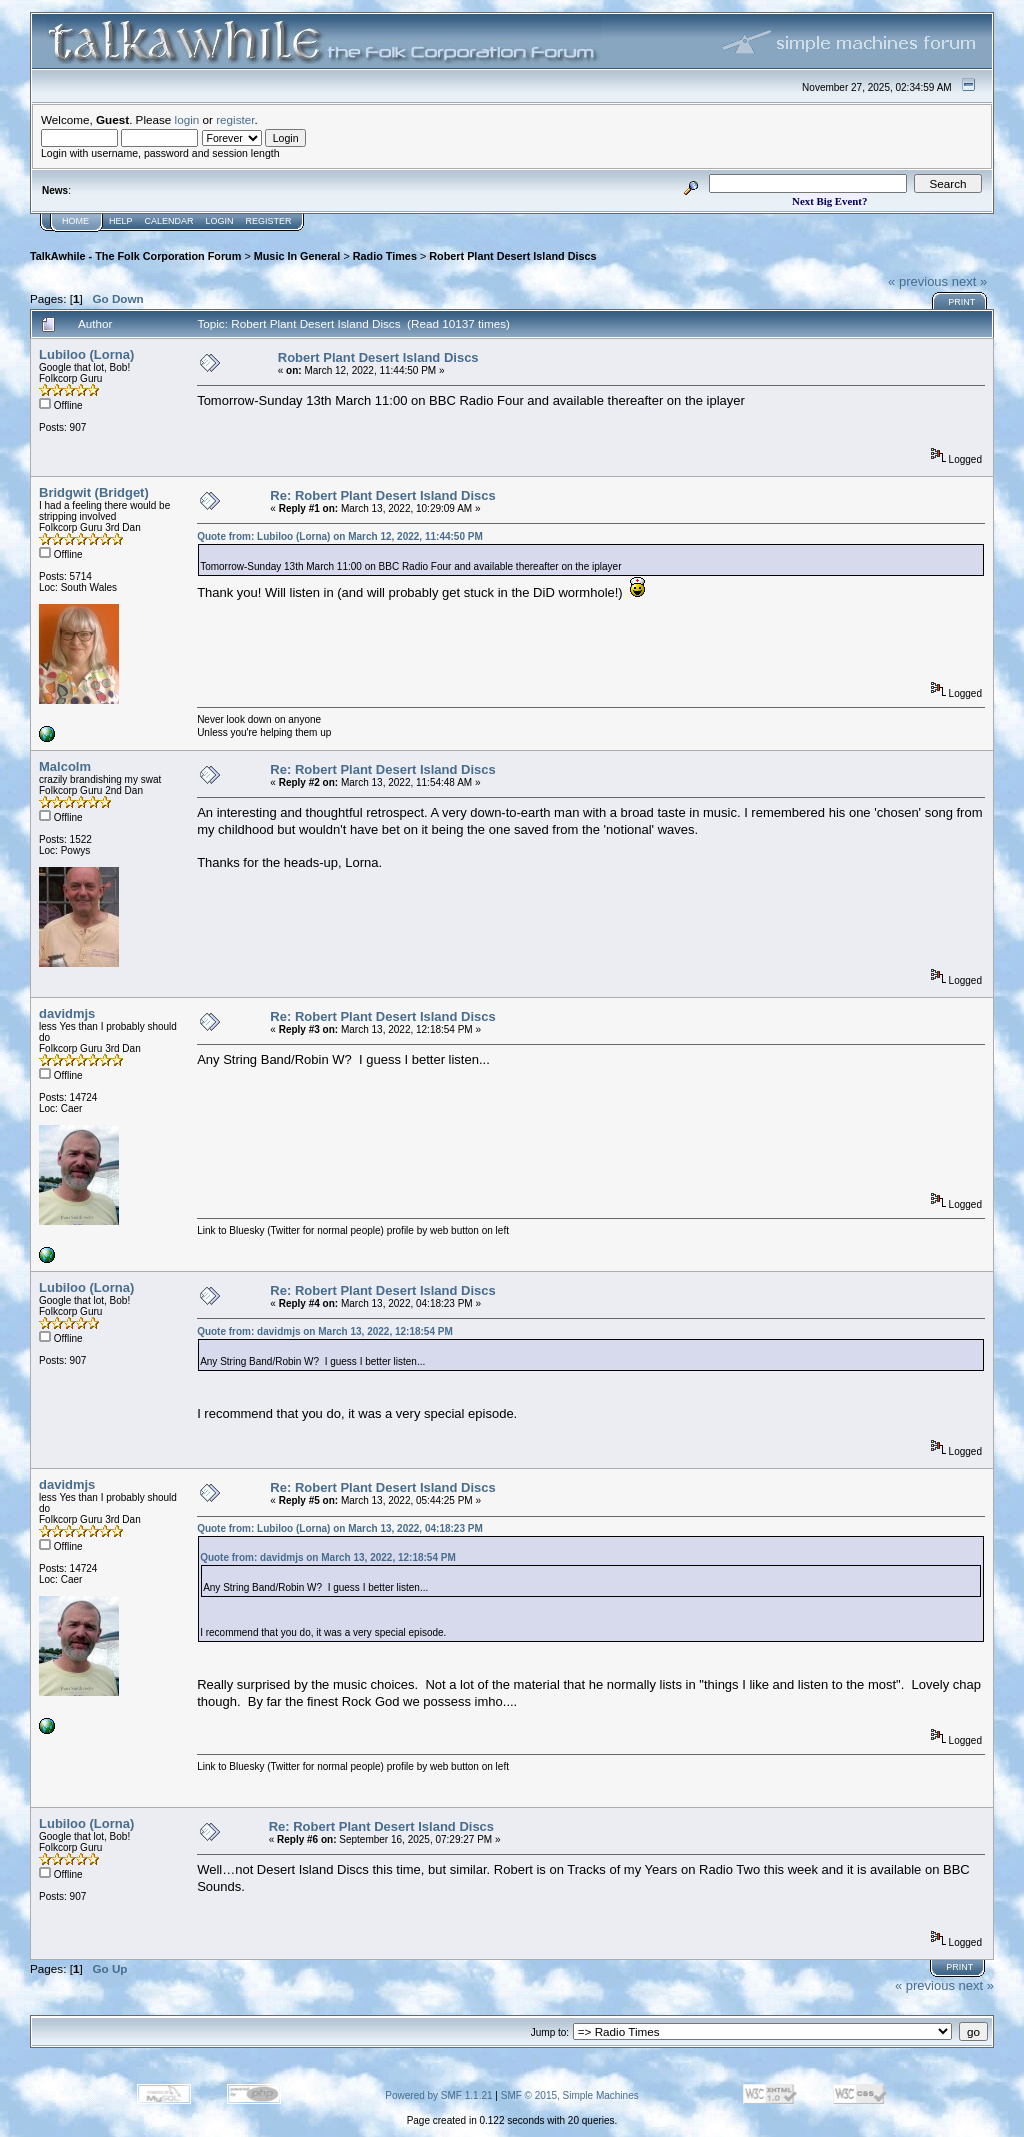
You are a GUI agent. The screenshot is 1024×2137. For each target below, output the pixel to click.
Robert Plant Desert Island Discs (512, 256)
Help (121, 221)
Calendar (169, 221)
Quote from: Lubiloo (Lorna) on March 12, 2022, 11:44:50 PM (340, 536)
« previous (918, 281)
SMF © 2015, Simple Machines (570, 2095)
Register (269, 221)
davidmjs (67, 1013)
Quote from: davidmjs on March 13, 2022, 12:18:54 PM (325, 1331)
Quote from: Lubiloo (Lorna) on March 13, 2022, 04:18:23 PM (340, 1528)
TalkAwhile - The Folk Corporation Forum (135, 256)
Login (220, 221)
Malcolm (65, 766)
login (187, 119)
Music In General (297, 256)
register (235, 119)
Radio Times (385, 256)
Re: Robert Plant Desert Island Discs (382, 495)
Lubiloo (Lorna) (86, 354)
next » (969, 281)
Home (75, 221)
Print (961, 302)
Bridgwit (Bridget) (94, 492)
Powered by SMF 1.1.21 (438, 2095)
